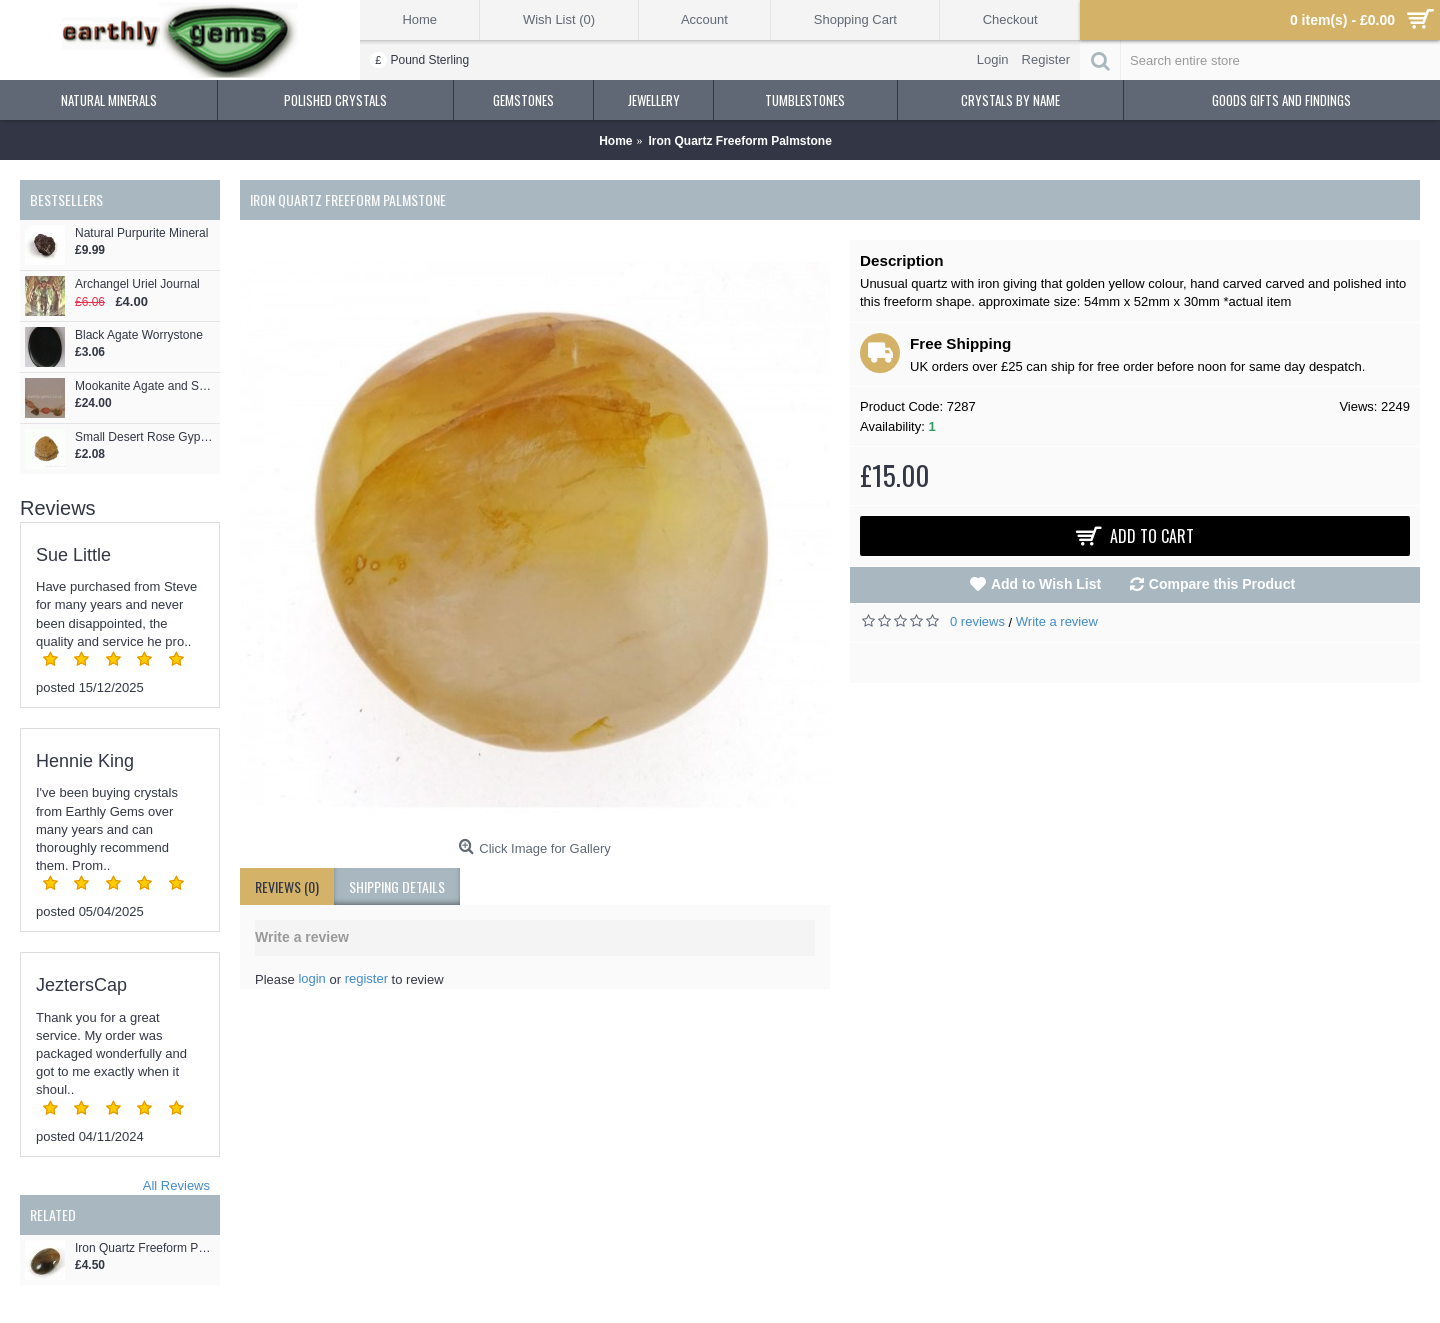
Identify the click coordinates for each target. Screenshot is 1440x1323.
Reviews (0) (287, 886)
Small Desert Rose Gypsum (145, 437)
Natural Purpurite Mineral (141, 233)
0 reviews (977, 621)
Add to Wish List (1046, 584)
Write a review (1057, 621)
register (366, 978)
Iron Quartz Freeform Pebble (145, 1248)
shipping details (397, 886)
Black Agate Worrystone (139, 335)
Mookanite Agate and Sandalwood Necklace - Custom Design (145, 386)
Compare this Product (1222, 584)
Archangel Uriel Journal (137, 284)
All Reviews (176, 1185)
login (311, 978)
